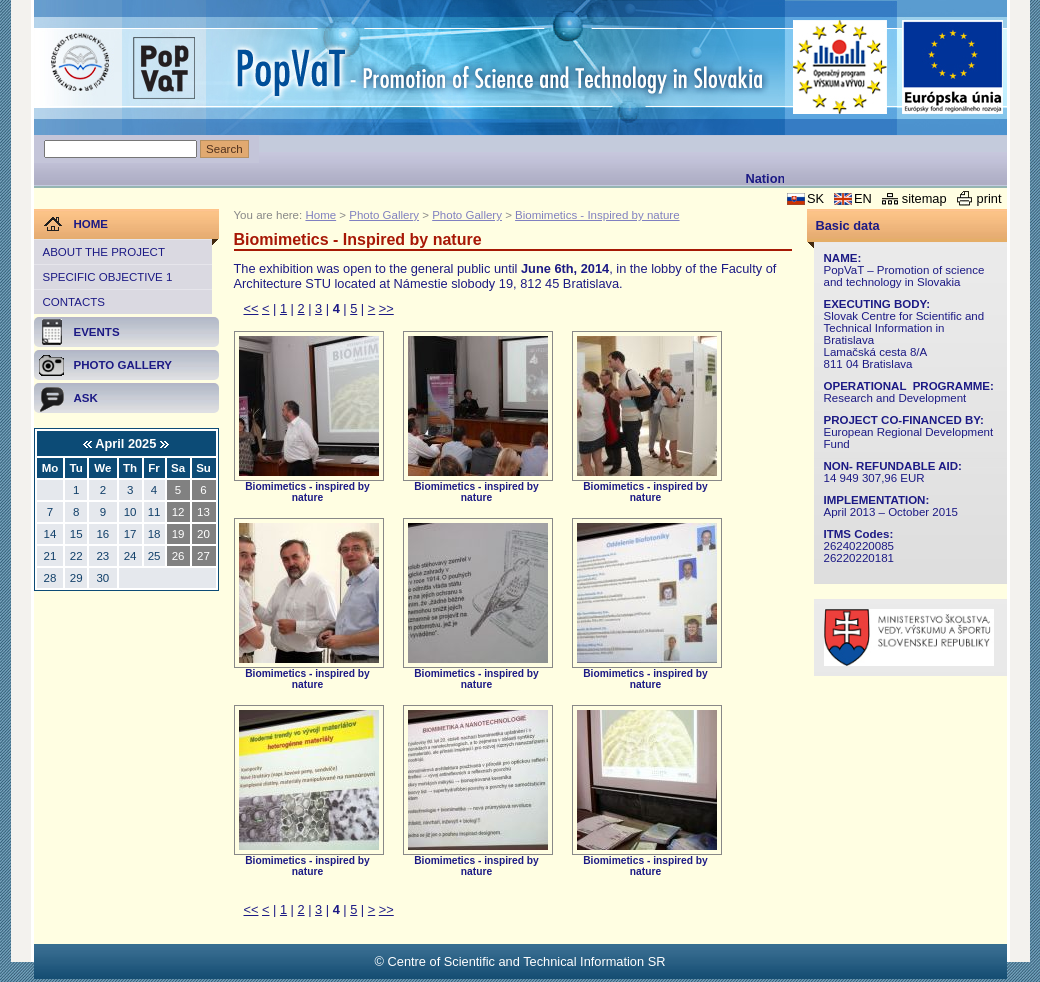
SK (815, 198)
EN (863, 198)
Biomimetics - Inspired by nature (597, 215)
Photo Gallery (384, 215)
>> (386, 308)
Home (320, 215)
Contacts (74, 302)
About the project (104, 252)
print (989, 198)
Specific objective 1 (108, 277)
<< (251, 308)
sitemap (924, 198)
